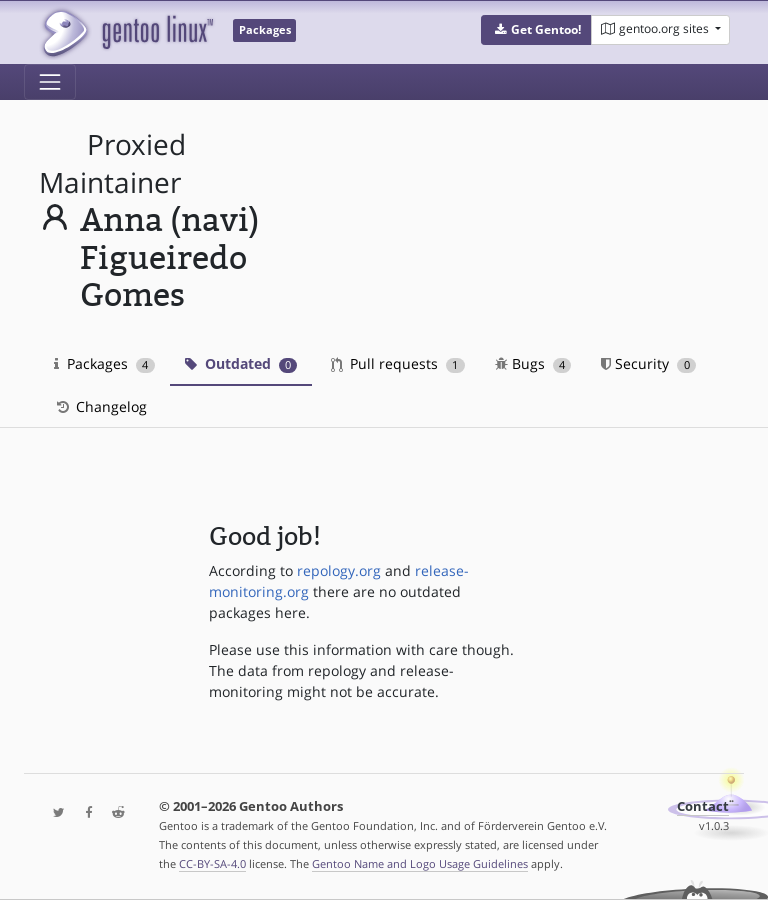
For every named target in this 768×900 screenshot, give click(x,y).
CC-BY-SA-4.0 (212, 863)
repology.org (339, 570)
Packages (104, 363)
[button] (536, 30)
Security (648, 363)
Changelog (100, 406)
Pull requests (398, 363)
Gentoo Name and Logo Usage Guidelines (420, 863)
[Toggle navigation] (50, 82)
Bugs (533, 363)
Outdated (241, 363)
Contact (703, 806)
